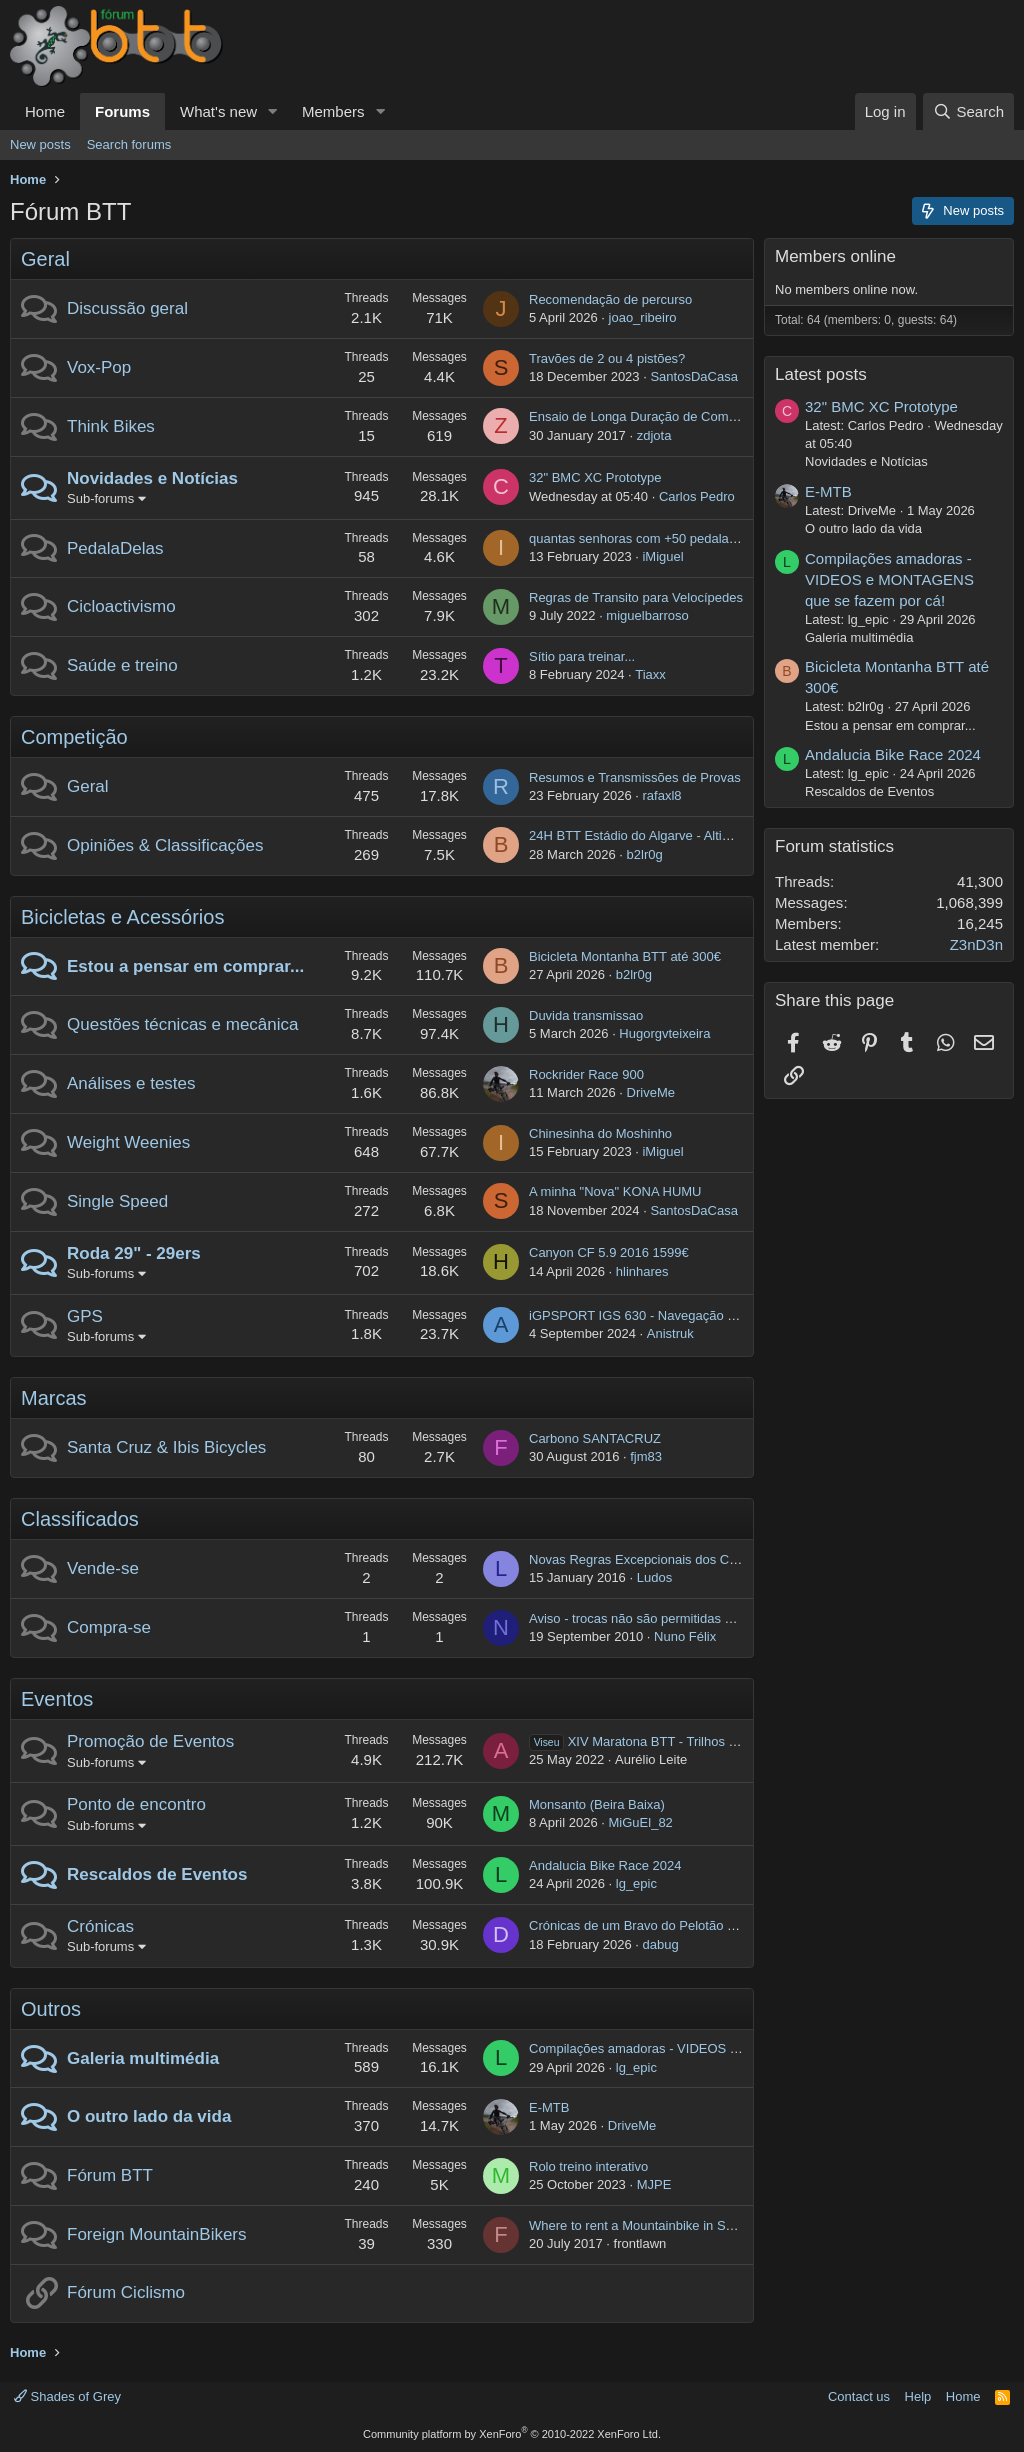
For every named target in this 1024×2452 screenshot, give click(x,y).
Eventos (57, 1699)
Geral (45, 259)
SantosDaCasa (693, 376)
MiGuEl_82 (641, 1822)
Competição (74, 737)
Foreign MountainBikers (157, 2234)
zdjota (654, 435)
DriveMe (651, 1092)
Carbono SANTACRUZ (595, 1438)
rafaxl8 (661, 795)
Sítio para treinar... (582, 656)
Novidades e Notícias (152, 478)
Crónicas (100, 1926)
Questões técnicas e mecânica (183, 1024)
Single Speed (117, 1201)
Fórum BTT (110, 2175)
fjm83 (646, 1456)
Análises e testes (131, 1083)
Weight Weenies (128, 1142)
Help (918, 2396)
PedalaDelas (115, 548)
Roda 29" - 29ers (134, 1253)
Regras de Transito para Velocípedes (636, 597)
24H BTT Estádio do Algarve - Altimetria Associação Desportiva (711, 835)
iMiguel (662, 556)
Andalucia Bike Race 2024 (605, 1865)
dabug (660, 1944)
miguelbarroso (647, 615)
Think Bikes (111, 426)
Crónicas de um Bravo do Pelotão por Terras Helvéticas (689, 1925)
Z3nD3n (976, 944)
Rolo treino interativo (588, 2166)
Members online (835, 256)
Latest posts (821, 374)
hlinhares (642, 1271)
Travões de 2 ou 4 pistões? (607, 358)
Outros (51, 2009)
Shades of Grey (67, 2396)
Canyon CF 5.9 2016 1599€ (609, 1252)
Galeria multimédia (143, 2058)
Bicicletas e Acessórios (122, 917)
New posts (40, 144)
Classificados (80, 1519)
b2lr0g (645, 854)
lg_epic (636, 1883)
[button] (273, 111)
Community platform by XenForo (512, 2434)
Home (45, 111)
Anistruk (670, 1333)
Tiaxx (650, 674)
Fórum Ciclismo (126, 2292)
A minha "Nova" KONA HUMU (615, 1191)
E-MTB (549, 2107)
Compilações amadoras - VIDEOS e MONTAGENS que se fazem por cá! (739, 2048)
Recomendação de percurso (610, 299)
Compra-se (109, 1627)
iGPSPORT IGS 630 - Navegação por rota (650, 1315)
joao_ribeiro (643, 317)
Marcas (54, 1398)
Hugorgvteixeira (664, 1033)
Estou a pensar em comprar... (185, 966)
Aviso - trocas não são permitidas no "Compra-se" (672, 1618)
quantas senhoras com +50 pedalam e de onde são (677, 538)
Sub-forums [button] (100, 498)
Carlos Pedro (697, 496)
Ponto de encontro (136, 1804)
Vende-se (103, 1568)
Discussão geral (127, 308)
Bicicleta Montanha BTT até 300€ (625, 956)
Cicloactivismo (121, 606)
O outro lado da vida (149, 2116)
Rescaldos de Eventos (157, 1874)
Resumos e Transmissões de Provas (635, 777)
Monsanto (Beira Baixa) (597, 1804)
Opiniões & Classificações (165, 845)
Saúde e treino (122, 665)
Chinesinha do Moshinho (600, 1133)
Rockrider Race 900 (586, 1074)
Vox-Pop (99, 367)
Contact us (859, 2396)
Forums (122, 111)
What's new (218, 111)
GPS (85, 1316)
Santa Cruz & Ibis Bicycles (166, 1447)
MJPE (654, 2184)
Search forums (129, 144)
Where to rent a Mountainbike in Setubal (645, 2225)
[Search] (968, 111)
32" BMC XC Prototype (595, 477)
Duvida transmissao (586, 1015)
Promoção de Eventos (150, 1741)
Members (333, 111)
